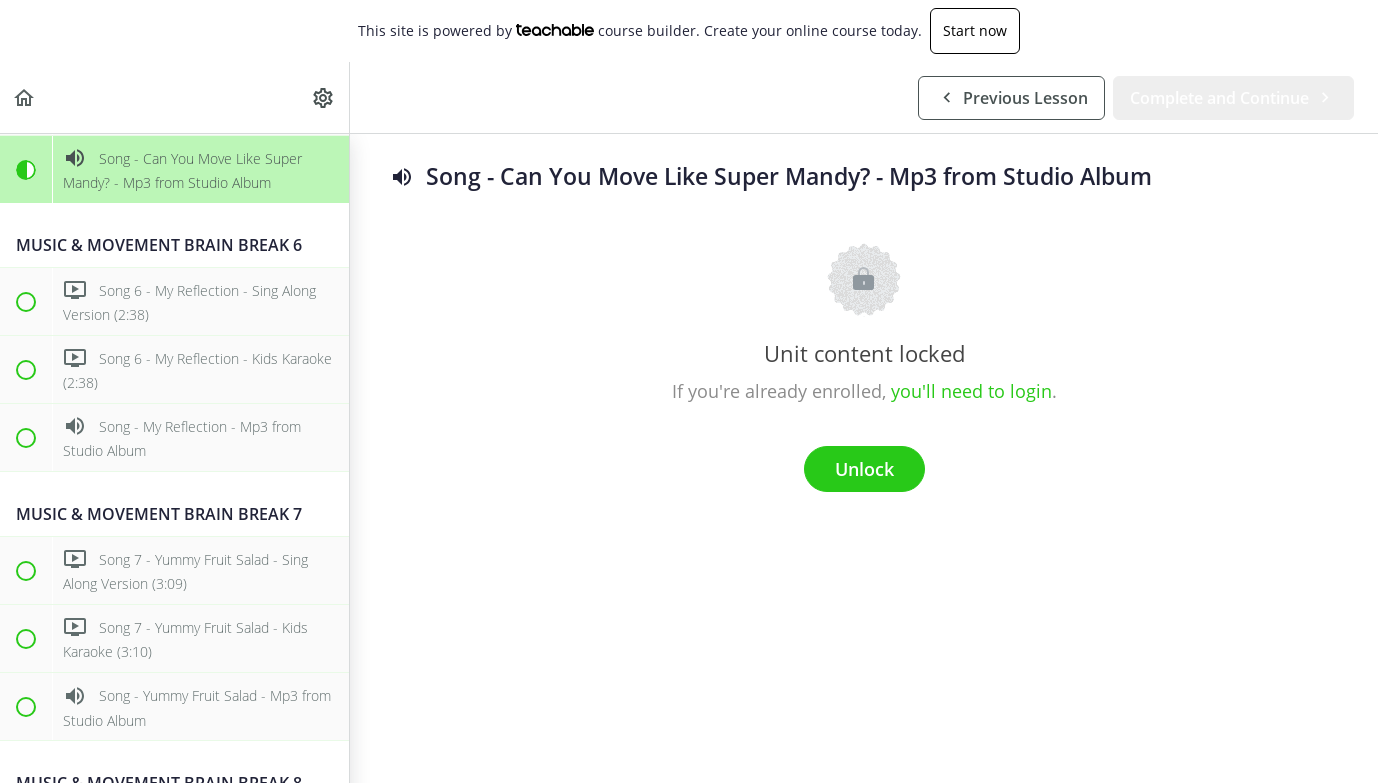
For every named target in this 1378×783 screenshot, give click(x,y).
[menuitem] (324, 97)
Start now (975, 30)
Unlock (864, 469)
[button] (25, 97)
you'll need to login (971, 391)
